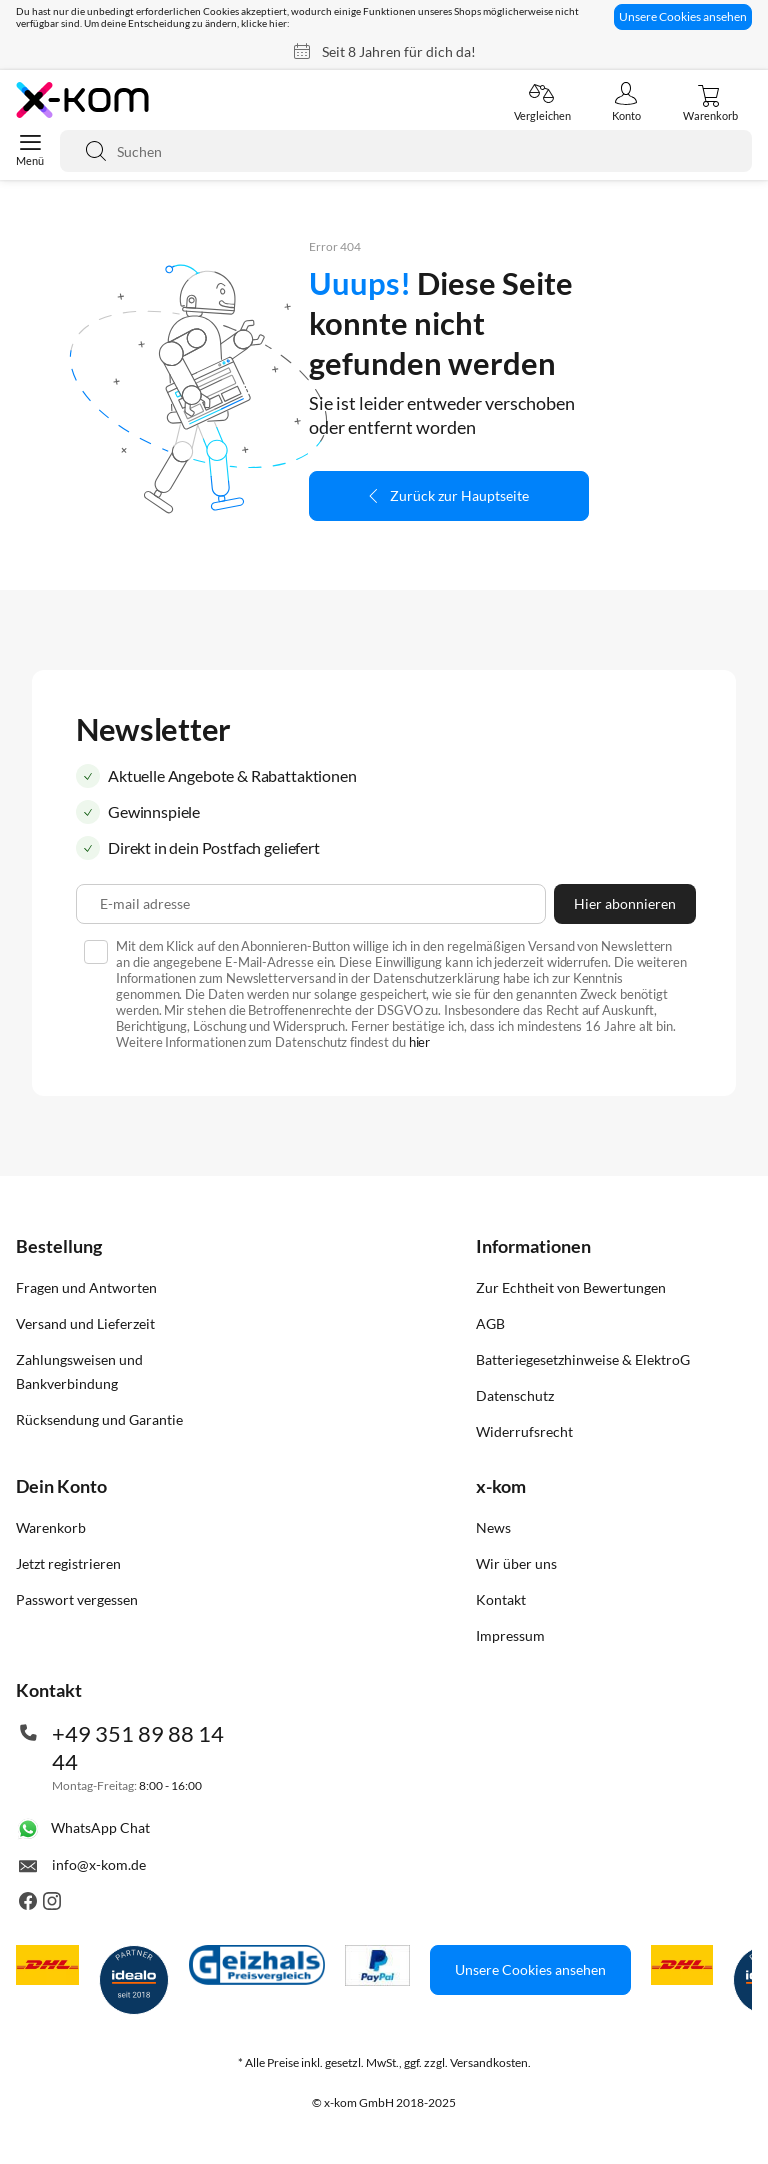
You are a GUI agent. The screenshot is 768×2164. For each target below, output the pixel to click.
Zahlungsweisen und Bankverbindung (79, 1371)
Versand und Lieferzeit (85, 1323)
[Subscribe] (625, 904)
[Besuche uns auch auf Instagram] (52, 1904)
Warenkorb (51, 1527)
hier (420, 1042)
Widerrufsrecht (524, 1431)
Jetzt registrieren (68, 1563)
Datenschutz (515, 1395)
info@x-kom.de (99, 1864)
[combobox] (406, 151)
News (493, 1527)
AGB (490, 1323)
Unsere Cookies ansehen (683, 16)
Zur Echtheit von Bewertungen (571, 1287)
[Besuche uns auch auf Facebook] (28, 1904)
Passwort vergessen (77, 1599)
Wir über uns (516, 1563)
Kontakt (501, 1599)
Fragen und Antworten (86, 1287)
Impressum (510, 1635)
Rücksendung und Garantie (99, 1419)
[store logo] (82, 100)
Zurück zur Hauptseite (459, 495)
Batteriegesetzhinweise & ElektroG (583, 1359)
